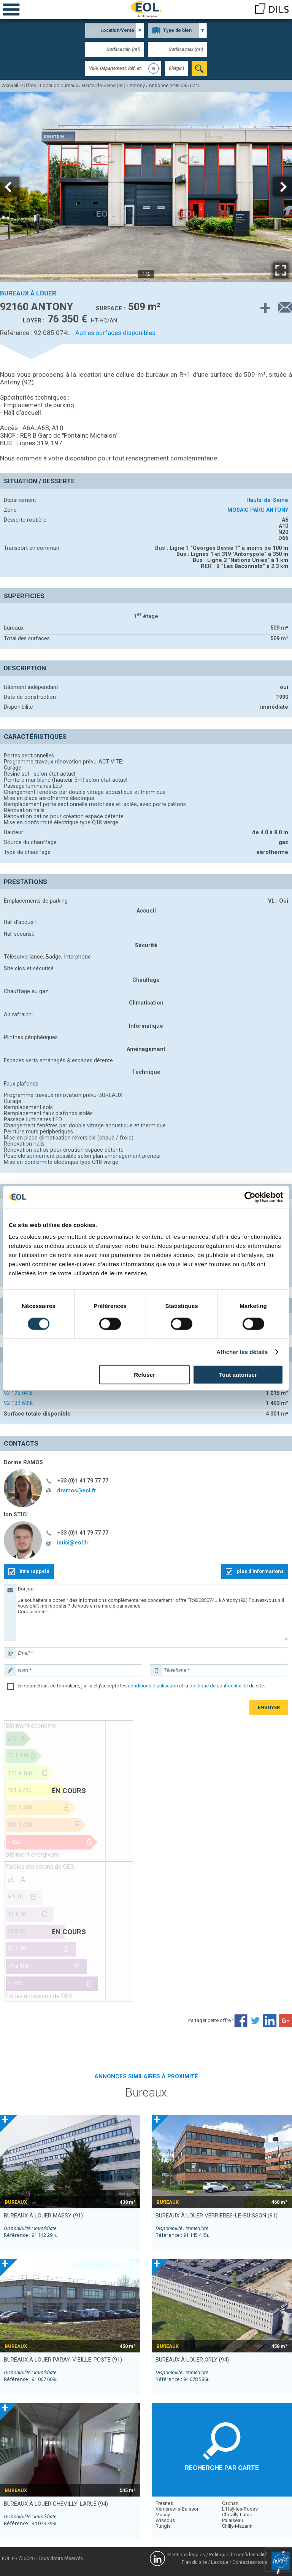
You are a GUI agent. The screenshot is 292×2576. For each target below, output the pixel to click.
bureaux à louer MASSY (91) (43, 2215)
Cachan (230, 2503)
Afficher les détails (242, 1351)
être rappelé (34, 1571)
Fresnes (164, 2503)
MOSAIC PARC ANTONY (257, 510)
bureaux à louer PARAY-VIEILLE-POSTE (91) (63, 2359)
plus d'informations (260, 1571)
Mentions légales (186, 2554)
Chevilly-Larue (237, 2514)
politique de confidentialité (218, 1686)
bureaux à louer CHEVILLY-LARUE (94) (56, 2503)
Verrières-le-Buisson (178, 2509)
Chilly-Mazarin (237, 2526)
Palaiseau (232, 2520)
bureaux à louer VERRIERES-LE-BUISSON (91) (217, 2215)
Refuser (144, 1374)
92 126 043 (18, 1393)
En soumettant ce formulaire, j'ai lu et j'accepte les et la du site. (141, 1686)
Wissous (165, 2520)
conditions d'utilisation (153, 1686)
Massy (163, 2514)
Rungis (163, 2526)
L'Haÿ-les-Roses (240, 2509)
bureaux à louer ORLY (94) (192, 2359)
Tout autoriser (238, 1374)
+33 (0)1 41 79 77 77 (82, 1481)
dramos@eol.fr (76, 1490)
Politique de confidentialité (238, 2554)
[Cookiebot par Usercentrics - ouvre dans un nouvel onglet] (250, 1197)
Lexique (219, 2562)
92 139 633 (18, 1403)
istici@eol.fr (73, 1543)
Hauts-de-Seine (267, 500)
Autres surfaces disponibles (115, 332)
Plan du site (194, 2562)
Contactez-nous (249, 2562)
